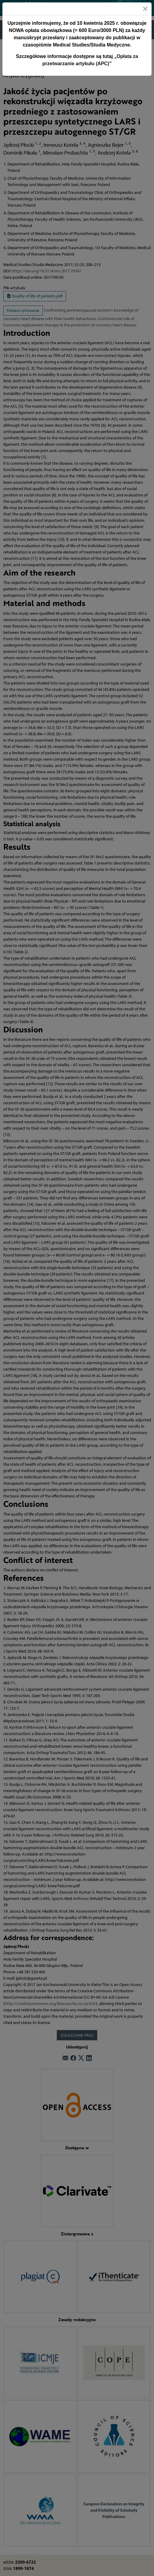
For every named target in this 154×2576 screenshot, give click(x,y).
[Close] (145, 9)
